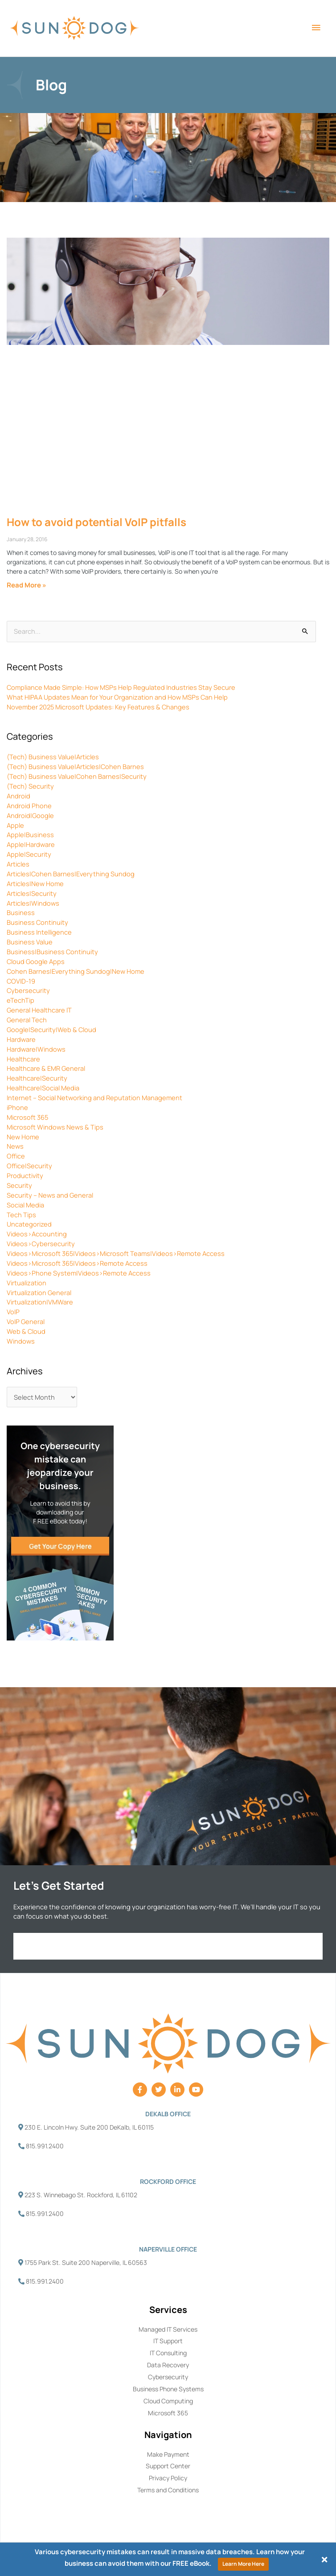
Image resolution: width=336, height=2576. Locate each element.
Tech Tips (21, 1214)
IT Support (168, 2341)
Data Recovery (168, 2365)
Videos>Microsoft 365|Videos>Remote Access (77, 1263)
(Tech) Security (30, 786)
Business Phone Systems (168, 2389)
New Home (23, 1136)
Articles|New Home (35, 883)
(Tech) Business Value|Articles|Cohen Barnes (75, 766)
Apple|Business (30, 834)
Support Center (168, 2466)
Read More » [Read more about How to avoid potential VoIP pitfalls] (26, 585)
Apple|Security (29, 854)
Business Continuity (37, 922)
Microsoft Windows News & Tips (55, 1126)
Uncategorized (29, 1223)
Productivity (25, 1175)
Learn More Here (243, 2564)
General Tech (27, 1019)
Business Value (30, 941)
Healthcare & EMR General (46, 1068)
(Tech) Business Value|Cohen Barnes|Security (77, 776)
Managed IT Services (168, 2329)
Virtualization (26, 1282)
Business (21, 912)
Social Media (25, 1204)
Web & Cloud (26, 1331)
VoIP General (26, 1321)
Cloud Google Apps (36, 961)
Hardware (21, 1039)
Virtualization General (39, 1292)
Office (16, 1155)
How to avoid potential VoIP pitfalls (96, 521)
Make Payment (168, 2454)
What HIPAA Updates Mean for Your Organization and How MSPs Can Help (117, 697)
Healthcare (23, 1058)
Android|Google (30, 815)
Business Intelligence (39, 932)
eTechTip (20, 1000)
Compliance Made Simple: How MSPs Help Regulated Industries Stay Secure (121, 687)
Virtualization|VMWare (40, 1301)
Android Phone (29, 805)
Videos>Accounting (37, 1233)
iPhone (17, 1107)
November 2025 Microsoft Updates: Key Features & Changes (98, 706)
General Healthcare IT (39, 1009)
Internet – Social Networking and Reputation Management (94, 1097)
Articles (18, 863)
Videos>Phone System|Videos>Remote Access (79, 1272)
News (15, 1146)
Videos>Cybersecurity (41, 1243)
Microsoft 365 (27, 1117)
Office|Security (29, 1165)
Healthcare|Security (37, 1077)
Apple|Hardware (31, 844)
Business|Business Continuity (52, 951)
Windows (21, 1341)
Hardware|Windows (36, 1049)
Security (19, 1185)
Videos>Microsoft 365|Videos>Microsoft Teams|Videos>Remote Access (116, 1253)
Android (18, 795)
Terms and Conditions (168, 2490)
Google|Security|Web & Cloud (51, 1029)
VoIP (13, 1311)
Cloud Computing (168, 2401)
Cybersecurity (28, 990)
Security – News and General (50, 1195)
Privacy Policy (168, 2478)
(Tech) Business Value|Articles (53, 756)
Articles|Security (32, 893)
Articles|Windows (33, 903)
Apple (15, 825)
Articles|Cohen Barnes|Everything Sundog (71, 873)
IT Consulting (168, 2353)
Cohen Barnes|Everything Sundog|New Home (75, 971)
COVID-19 (21, 980)
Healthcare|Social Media (43, 1087)
